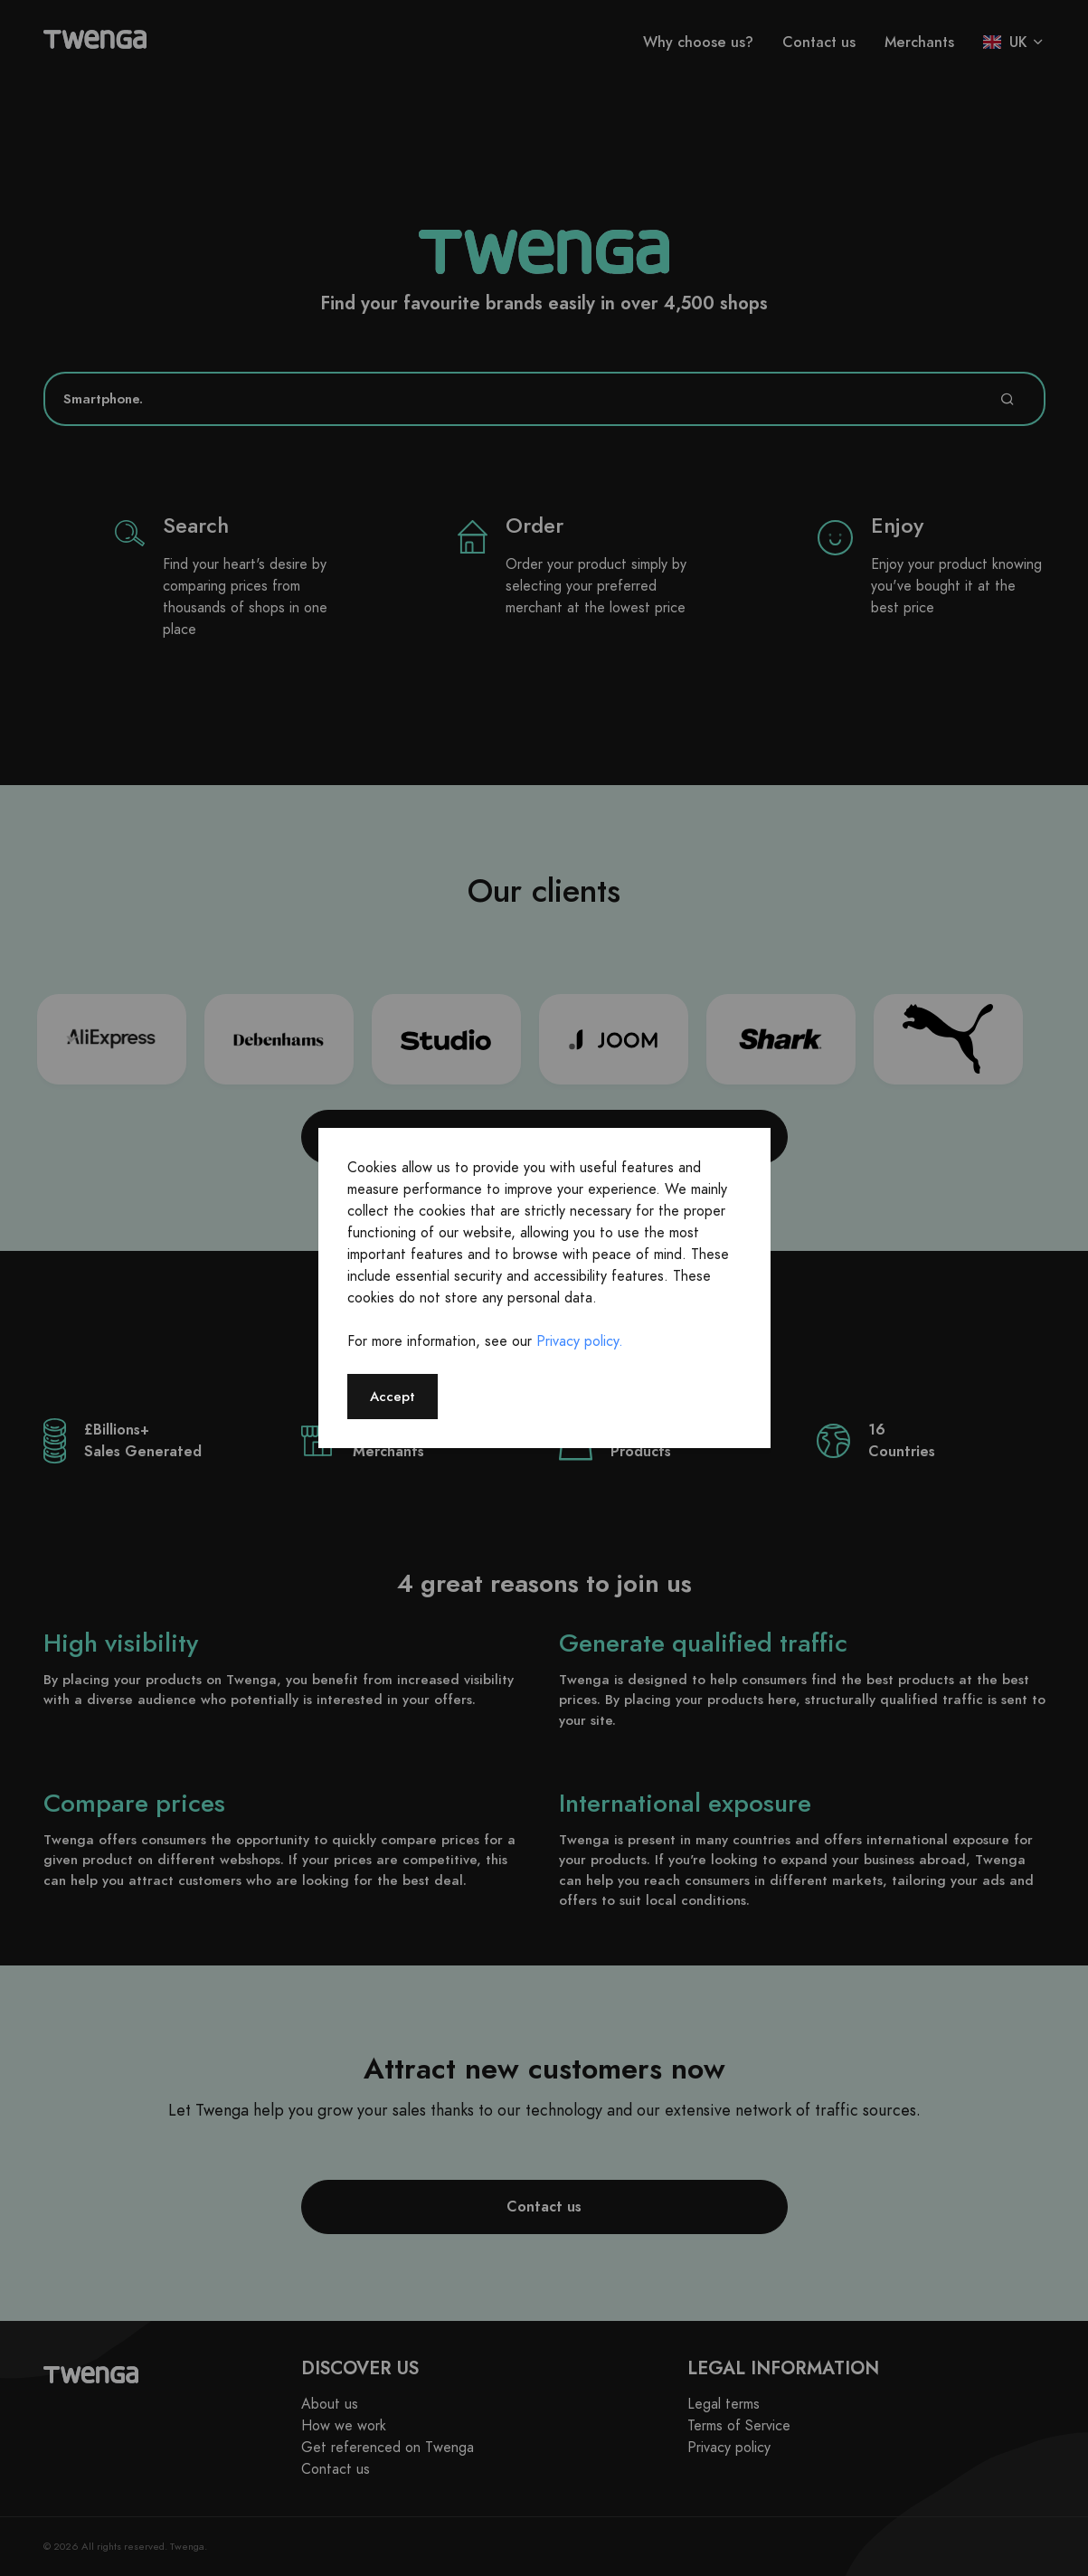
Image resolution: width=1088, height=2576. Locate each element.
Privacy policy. (579, 1341)
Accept (392, 1396)
